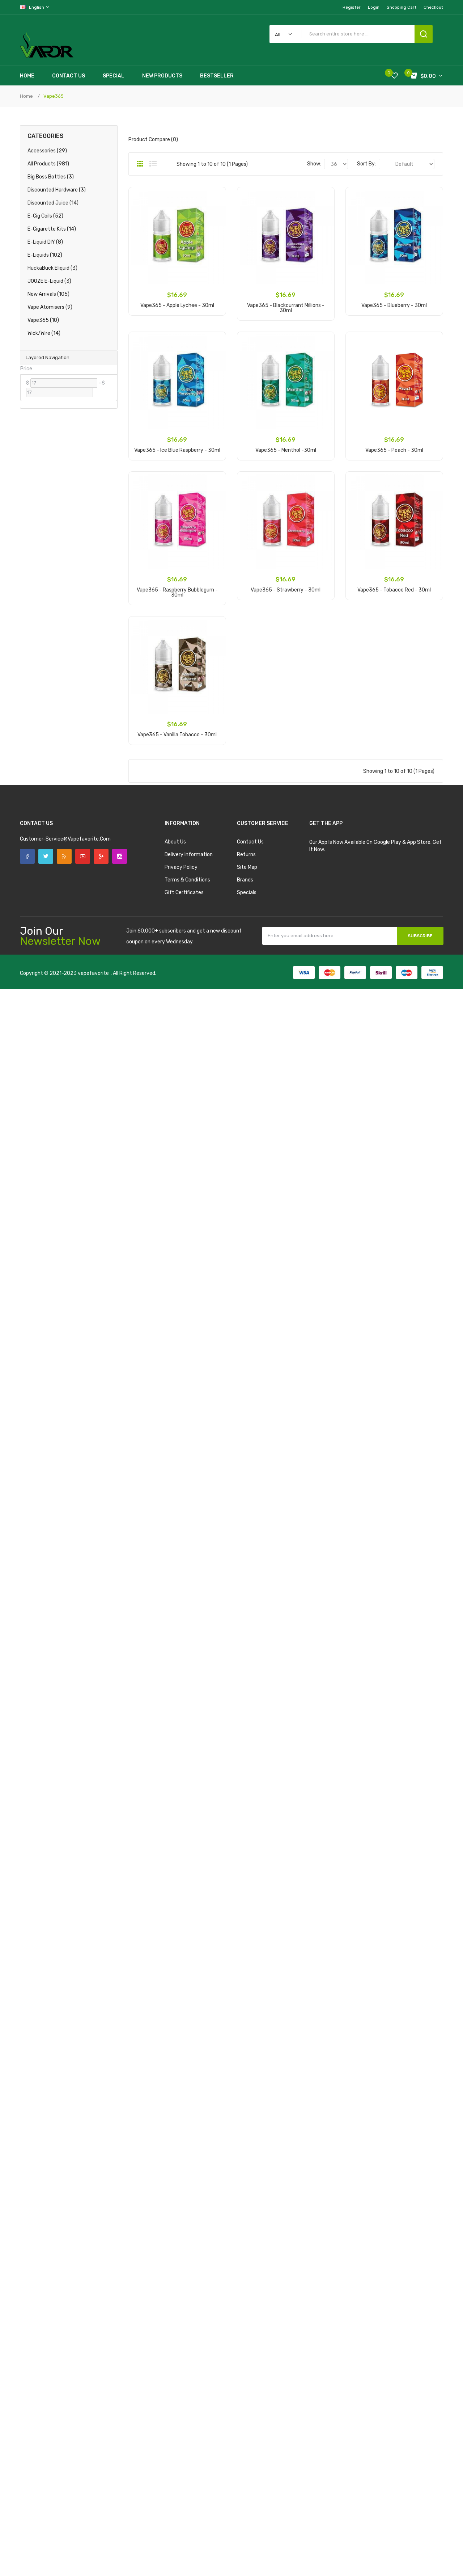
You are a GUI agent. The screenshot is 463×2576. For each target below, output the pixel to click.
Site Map (247, 867)
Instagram (119, 856)
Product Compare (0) (153, 139)
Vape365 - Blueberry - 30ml (394, 305)
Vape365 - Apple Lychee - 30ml (177, 305)
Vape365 (53, 96)
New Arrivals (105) (48, 294)
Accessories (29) (47, 151)
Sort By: (366, 164)
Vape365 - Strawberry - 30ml (285, 590)
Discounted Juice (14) (52, 203)
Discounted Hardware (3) (56, 190)
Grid (140, 164)
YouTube (82, 856)
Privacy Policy (181, 867)
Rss (64, 856)
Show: (314, 164)
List (153, 164)
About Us (175, 842)
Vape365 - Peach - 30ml (394, 450)
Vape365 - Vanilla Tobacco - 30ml (177, 735)
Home (26, 96)
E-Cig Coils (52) (45, 216)
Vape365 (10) (43, 320)
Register (352, 7)
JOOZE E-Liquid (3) (49, 281)
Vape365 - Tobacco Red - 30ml (394, 590)
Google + (101, 856)
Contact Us (250, 842)
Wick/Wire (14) (43, 333)
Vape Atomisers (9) (49, 307)
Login (373, 7)
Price (26, 369)
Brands (245, 880)
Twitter (45, 856)
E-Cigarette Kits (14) (51, 229)
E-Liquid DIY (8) (45, 242)
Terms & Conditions (187, 880)
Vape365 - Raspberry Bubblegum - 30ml (177, 592)
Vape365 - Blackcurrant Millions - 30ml (285, 307)
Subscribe (420, 935)
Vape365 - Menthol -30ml (285, 450)
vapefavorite (93, 973)
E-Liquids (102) (44, 255)
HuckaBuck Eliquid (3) (52, 268)
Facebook (27, 856)
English (35, 7)
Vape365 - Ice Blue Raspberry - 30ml (177, 450)
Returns (246, 854)
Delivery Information (189, 854)
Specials (246, 892)
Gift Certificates (184, 892)
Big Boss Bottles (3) (50, 177)
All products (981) (48, 164)
